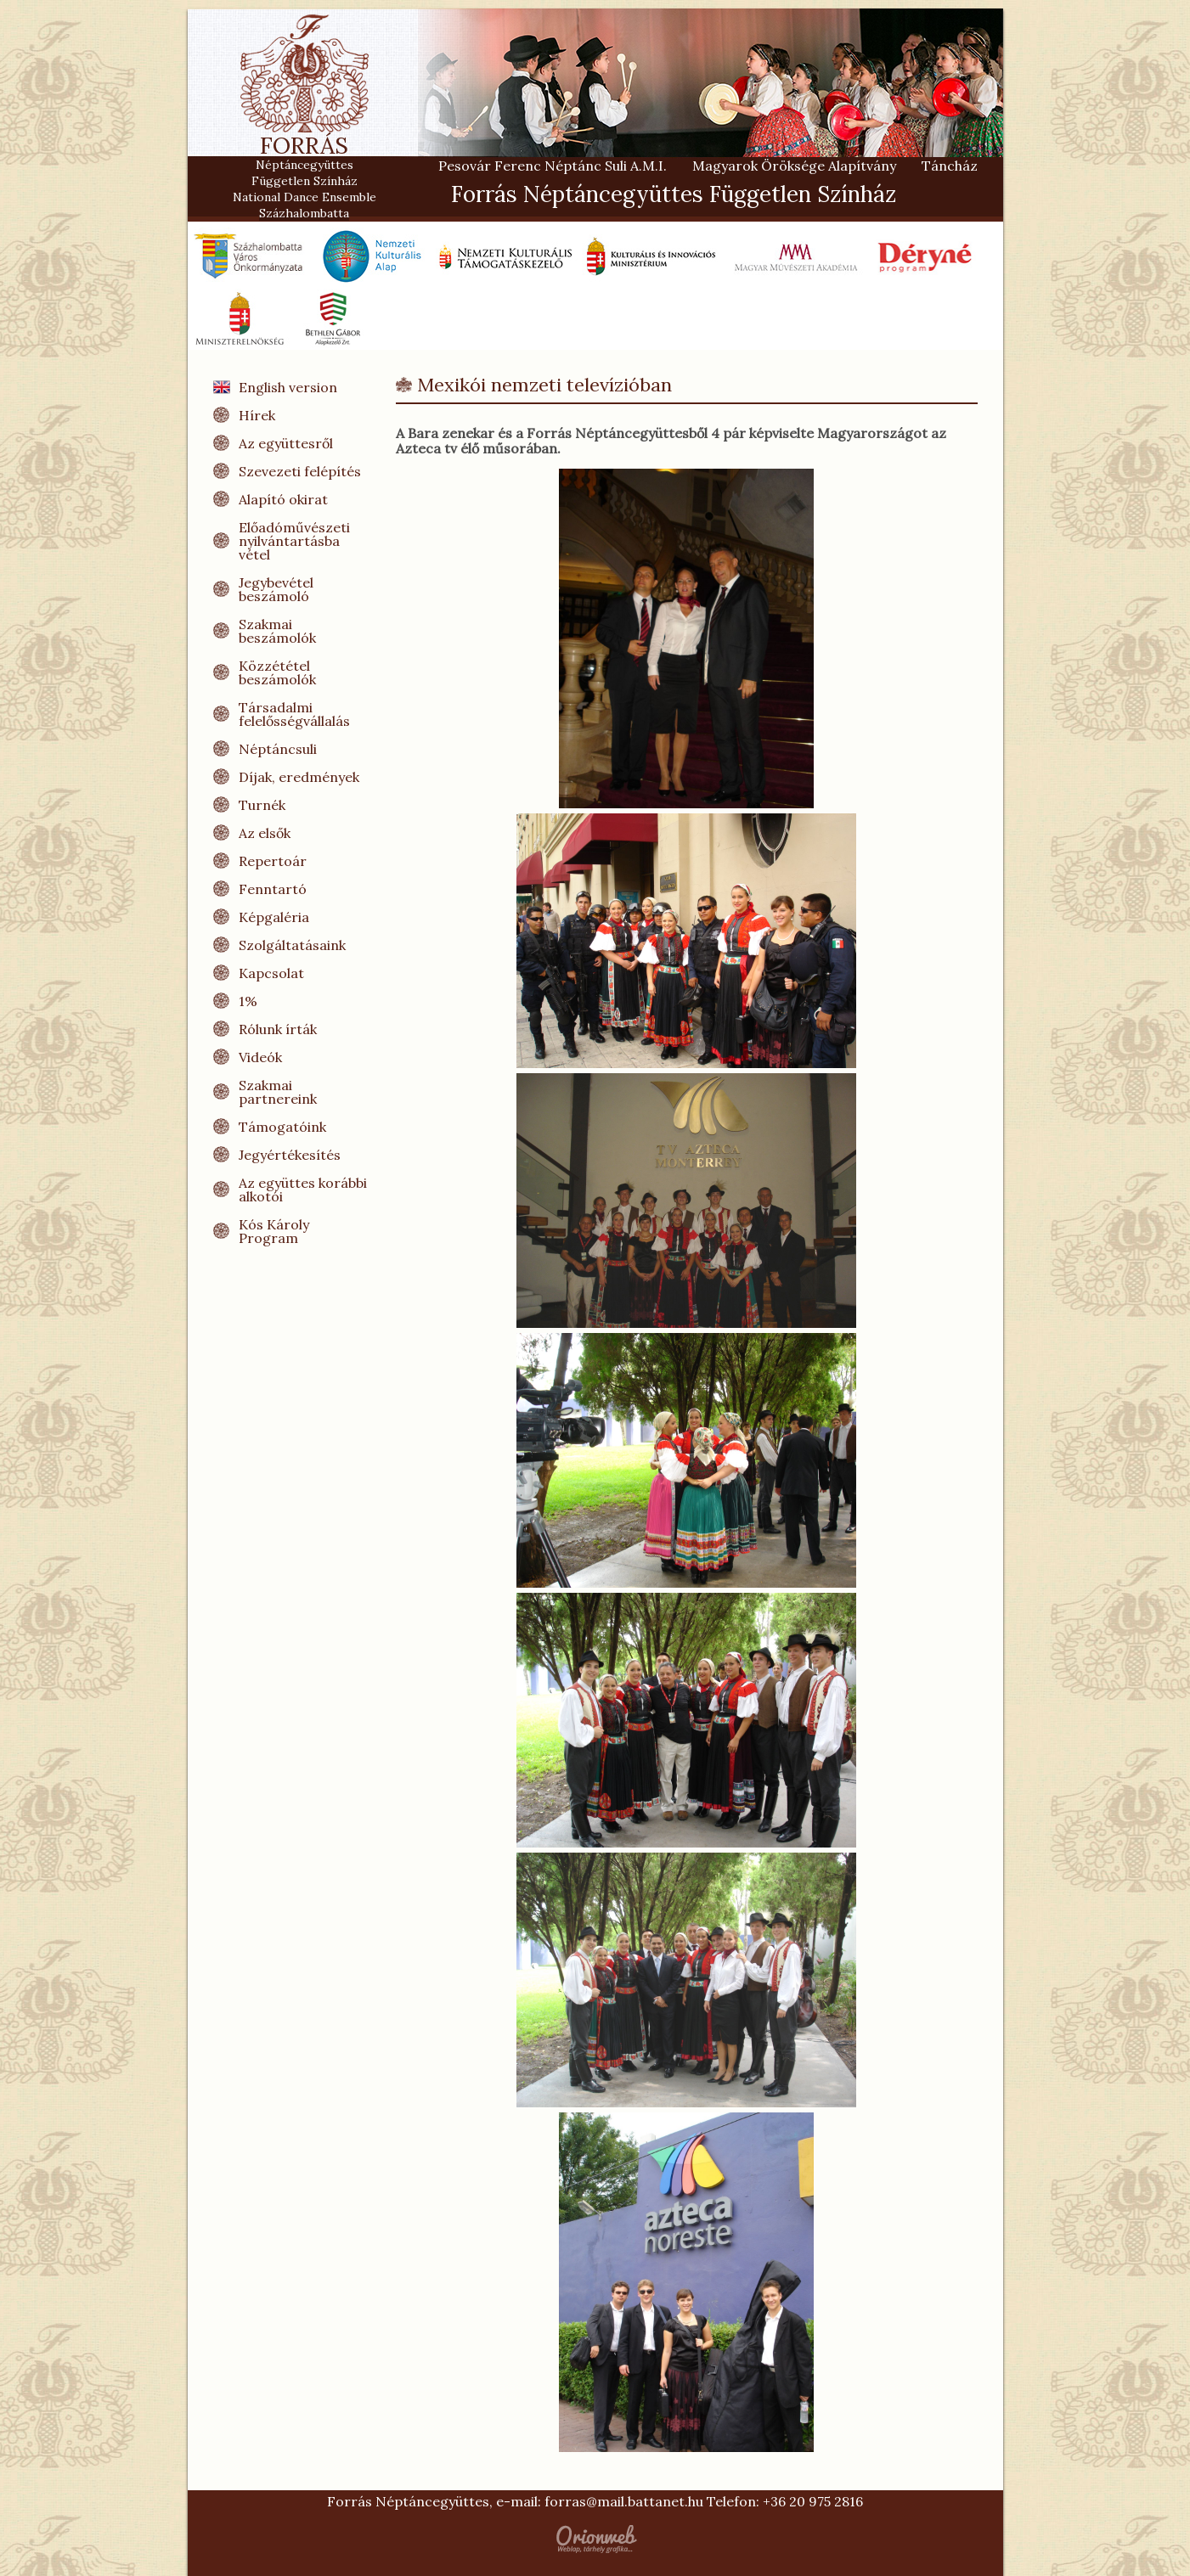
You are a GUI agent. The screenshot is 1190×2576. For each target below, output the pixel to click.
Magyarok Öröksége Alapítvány (794, 165)
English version (288, 387)
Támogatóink (282, 1126)
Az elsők (264, 832)
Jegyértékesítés (290, 1154)
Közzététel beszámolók (277, 672)
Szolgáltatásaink (292, 944)
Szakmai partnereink (278, 1092)
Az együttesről (286, 443)
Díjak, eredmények (299, 776)
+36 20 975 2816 (813, 2501)
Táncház (950, 165)
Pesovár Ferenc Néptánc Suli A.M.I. (552, 165)
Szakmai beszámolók (277, 631)
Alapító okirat (283, 499)
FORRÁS (304, 152)
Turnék (262, 804)
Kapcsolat (271, 973)
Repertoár (273, 860)
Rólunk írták (278, 1029)
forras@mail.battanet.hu (623, 2501)
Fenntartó (273, 888)
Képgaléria (274, 916)
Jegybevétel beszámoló (276, 589)
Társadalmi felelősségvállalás (294, 714)
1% (248, 1001)
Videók (260, 1057)
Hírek (257, 415)
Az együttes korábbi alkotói (303, 1189)
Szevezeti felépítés (300, 471)
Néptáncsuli (278, 748)
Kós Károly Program (274, 1231)
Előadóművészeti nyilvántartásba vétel (294, 541)
